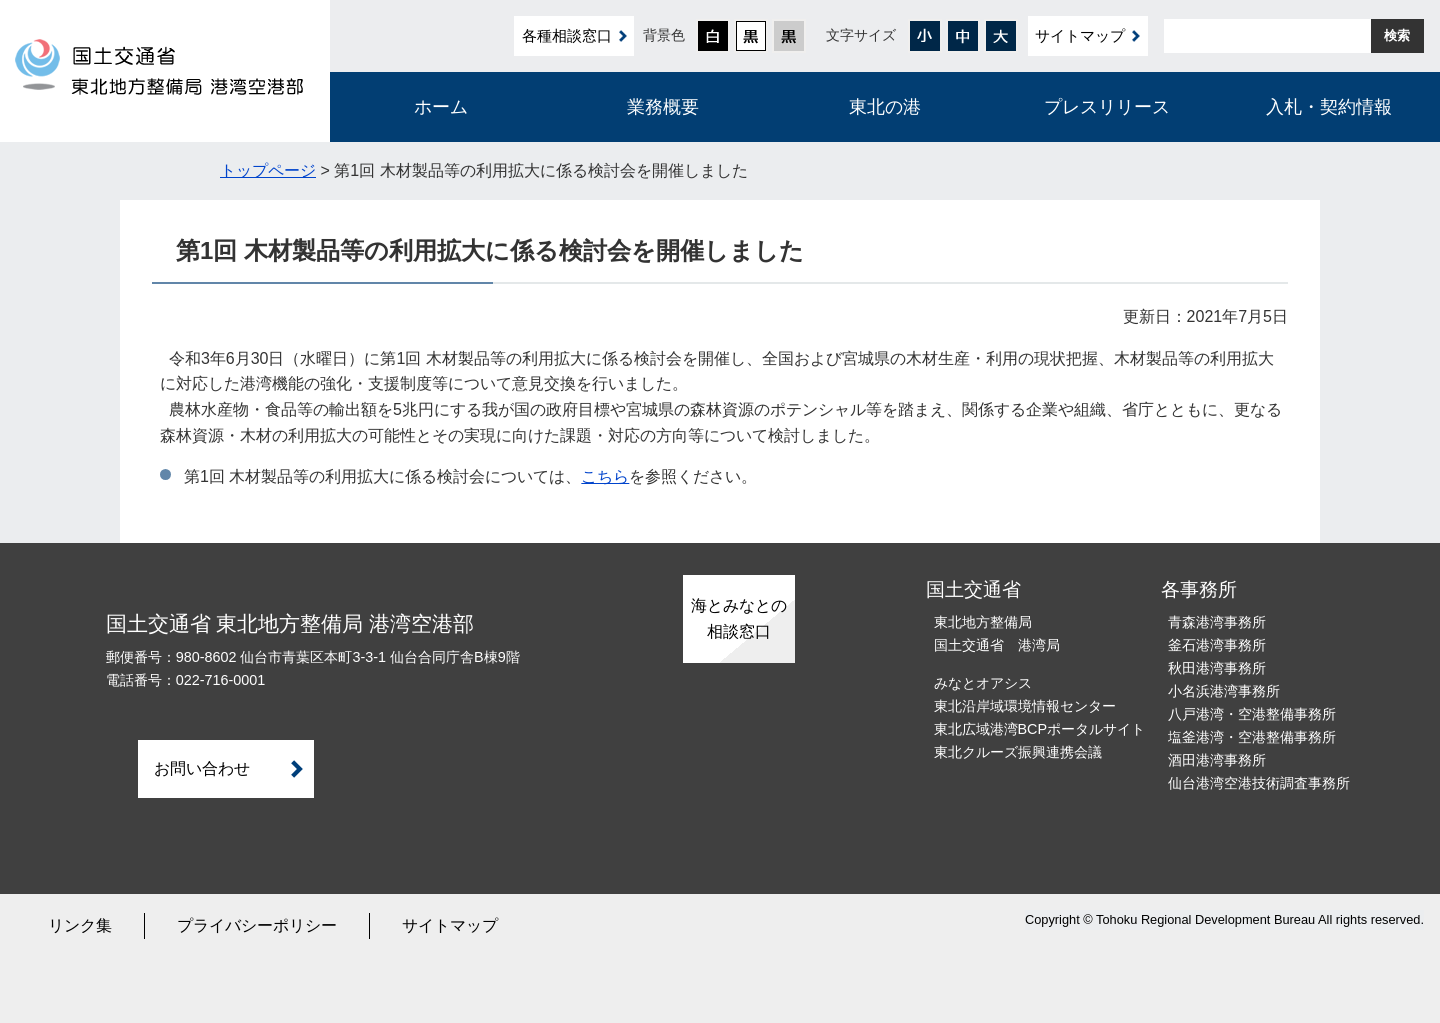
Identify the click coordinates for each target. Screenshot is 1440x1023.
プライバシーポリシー (257, 925)
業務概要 (663, 107)
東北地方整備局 (983, 622)
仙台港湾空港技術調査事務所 (1259, 783)
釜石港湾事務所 (1217, 645)
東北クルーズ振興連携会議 (1018, 752)
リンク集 (80, 925)
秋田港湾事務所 (1217, 668)
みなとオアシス (983, 683)
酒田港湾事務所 (1217, 760)
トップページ (268, 170)
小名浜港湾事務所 (1224, 691)
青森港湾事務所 (1217, 622)
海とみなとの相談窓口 (739, 618)
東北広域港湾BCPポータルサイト (1040, 729)
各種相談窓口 (567, 35)
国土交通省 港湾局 (997, 645)
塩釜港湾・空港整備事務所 (1252, 737)
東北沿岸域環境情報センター (1025, 706)
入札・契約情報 (1329, 107)
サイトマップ (1080, 35)
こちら (605, 476)
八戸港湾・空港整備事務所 (1252, 714)
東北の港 (885, 107)
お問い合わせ (202, 768)
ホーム (441, 107)
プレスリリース (1107, 107)
